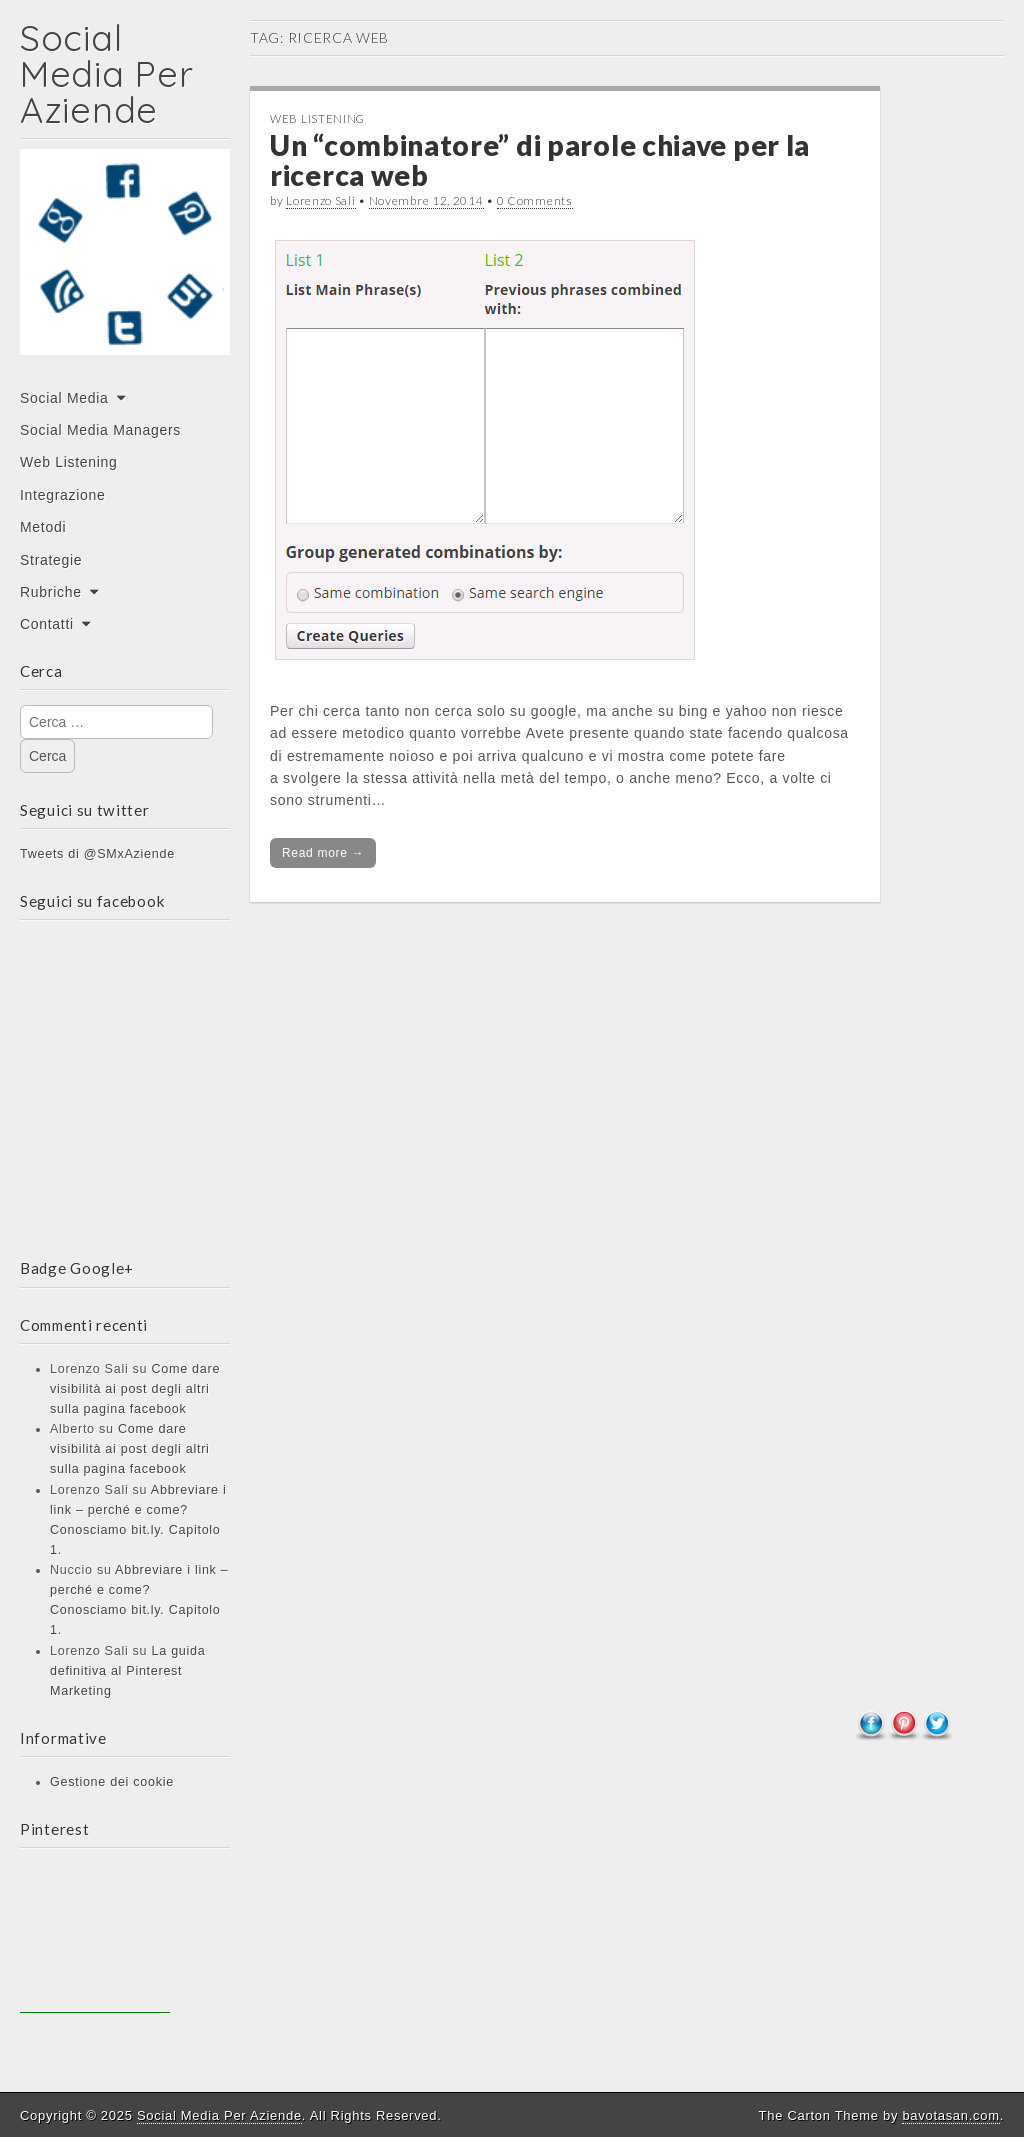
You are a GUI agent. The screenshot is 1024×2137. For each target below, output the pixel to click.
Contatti (47, 624)
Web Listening (69, 462)
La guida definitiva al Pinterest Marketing (127, 1671)
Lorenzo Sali (320, 200)
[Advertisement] (95, 1938)
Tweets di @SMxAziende (97, 854)
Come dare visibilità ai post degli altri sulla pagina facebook (135, 1389)
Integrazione (62, 495)
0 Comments (535, 200)
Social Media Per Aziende (106, 73)
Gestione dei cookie (112, 1782)
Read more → (323, 853)
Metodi (43, 527)
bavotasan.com (950, 2115)
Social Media (64, 398)
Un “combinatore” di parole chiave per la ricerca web (540, 160)
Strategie (51, 560)
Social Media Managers (100, 430)
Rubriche (51, 592)
